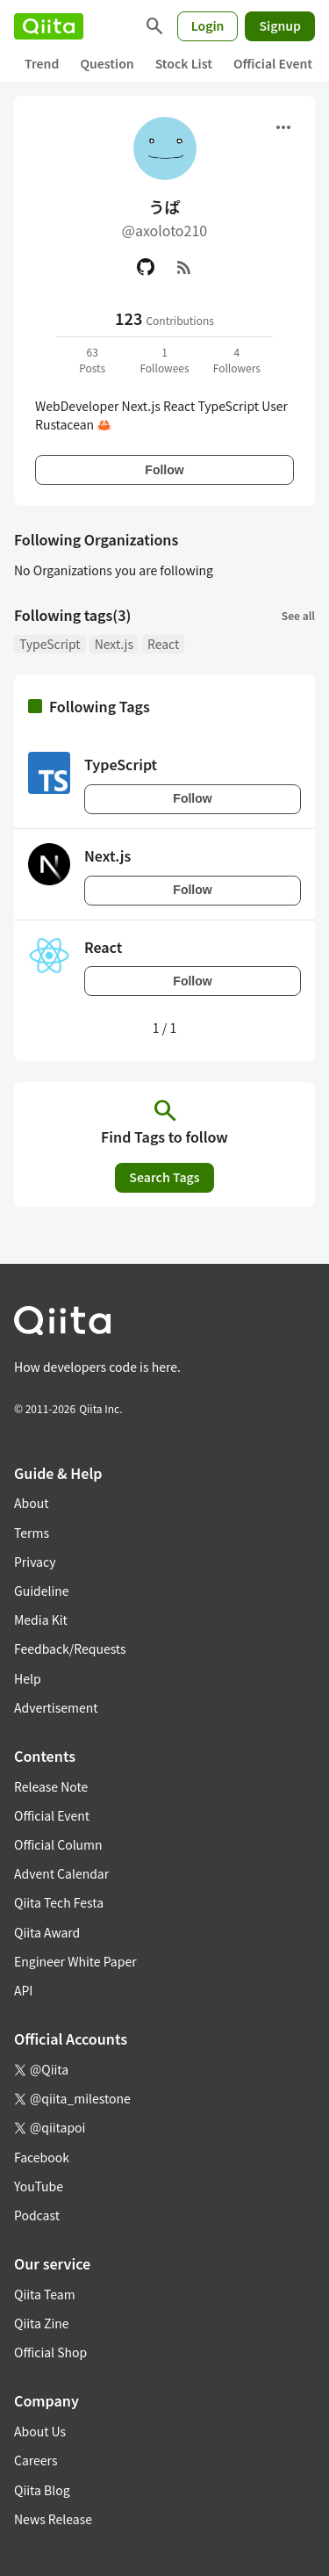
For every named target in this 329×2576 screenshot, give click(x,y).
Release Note (51, 1786)
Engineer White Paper (75, 1961)
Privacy (34, 1561)
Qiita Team (44, 2294)
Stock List (183, 63)
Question (106, 63)
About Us (40, 2431)
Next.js (114, 644)
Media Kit (41, 1619)
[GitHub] (145, 267)
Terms (31, 1532)
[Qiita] (48, 26)
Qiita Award (47, 1932)
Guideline (41, 1590)
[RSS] (184, 267)
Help (27, 1678)
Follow (164, 470)
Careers (35, 2460)
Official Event (272, 63)
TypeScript (50, 644)
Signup (280, 25)
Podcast (37, 2215)
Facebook (41, 2157)
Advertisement (56, 1707)
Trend (42, 63)
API (23, 1990)
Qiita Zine (41, 2323)
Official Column (58, 1844)
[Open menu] (283, 127)
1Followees (164, 359)
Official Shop (50, 2352)
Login (208, 25)
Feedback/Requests (70, 1648)
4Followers (237, 359)
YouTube (38, 2186)
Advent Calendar (61, 1873)
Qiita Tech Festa (59, 1902)
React (163, 644)
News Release (53, 2519)
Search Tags (164, 1177)
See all (298, 615)
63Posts (92, 359)
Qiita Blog (42, 2490)
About (31, 1503)
